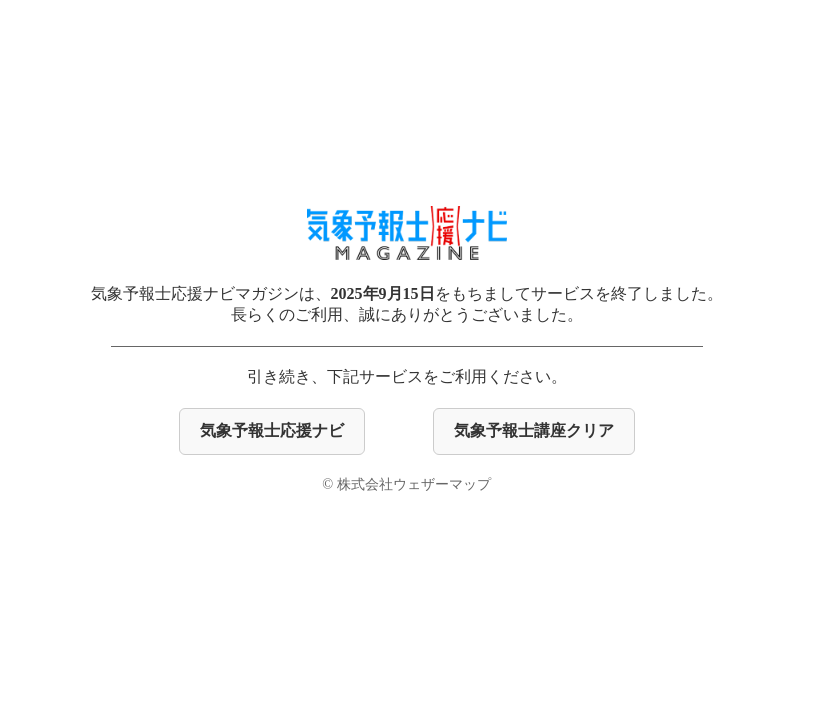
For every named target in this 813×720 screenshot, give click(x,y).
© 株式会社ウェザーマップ (406, 484)
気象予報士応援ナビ (272, 430)
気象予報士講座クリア (534, 430)
